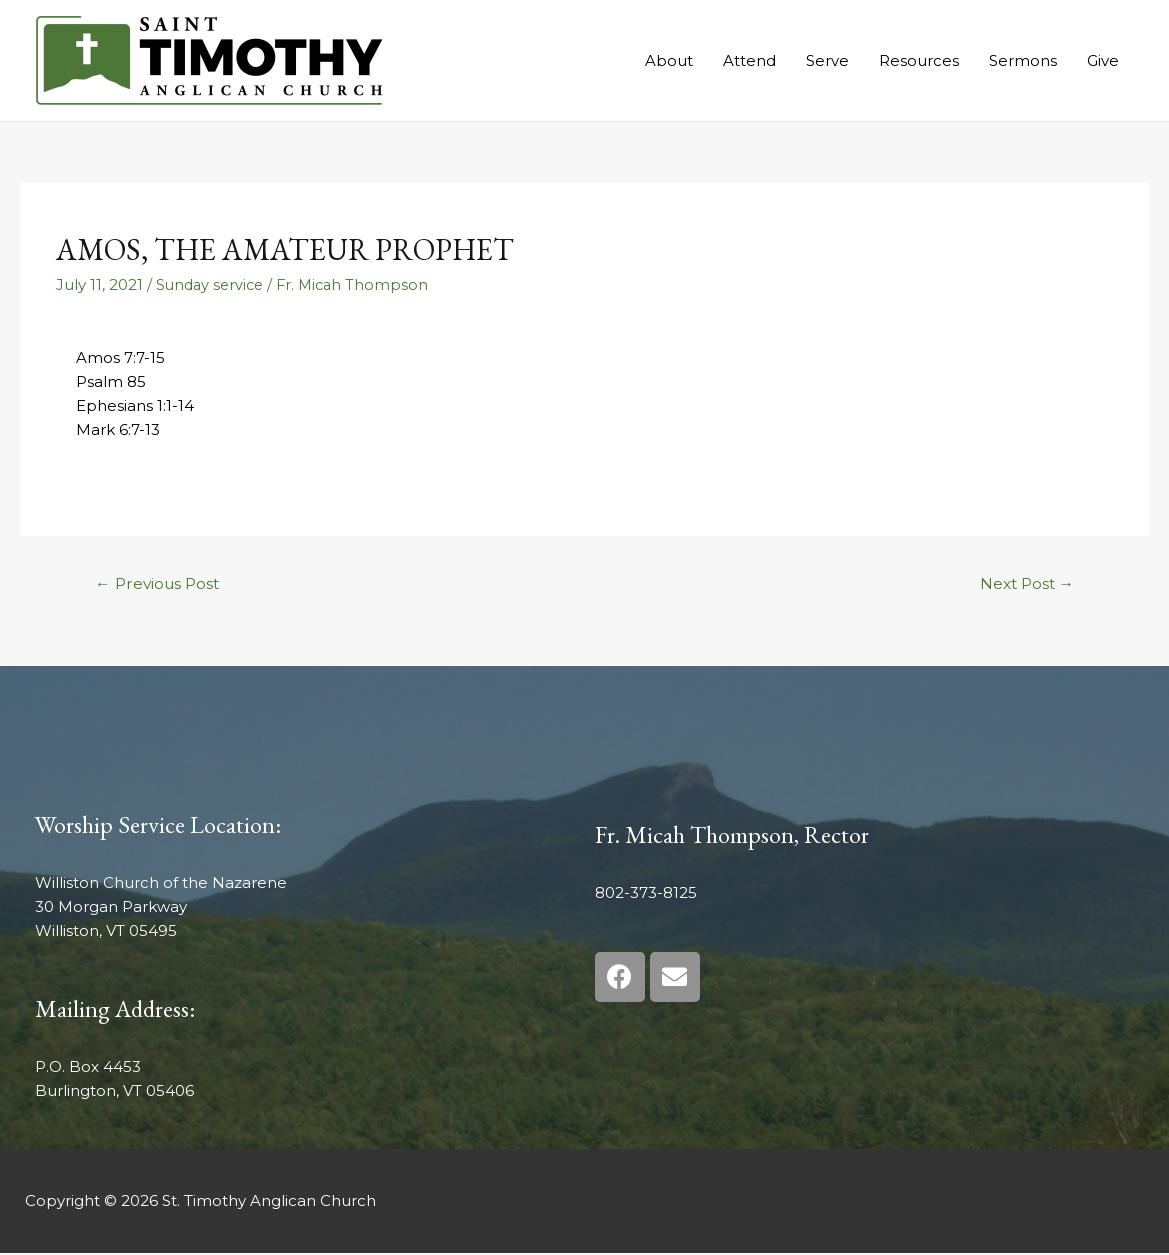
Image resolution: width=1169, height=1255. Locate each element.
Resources (919, 60)
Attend (749, 60)
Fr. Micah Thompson (360, 284)
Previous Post (161, 584)
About (669, 60)
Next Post (1023, 584)
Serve (827, 60)
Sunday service (212, 284)
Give (1103, 60)
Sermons (1023, 60)
